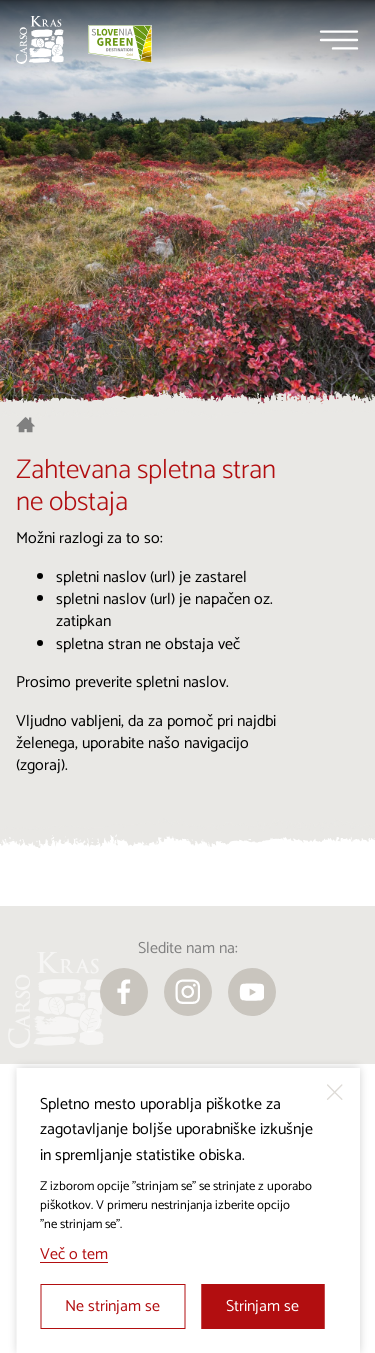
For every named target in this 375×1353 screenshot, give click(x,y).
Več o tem (74, 1254)
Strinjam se (262, 1306)
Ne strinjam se (112, 1306)
